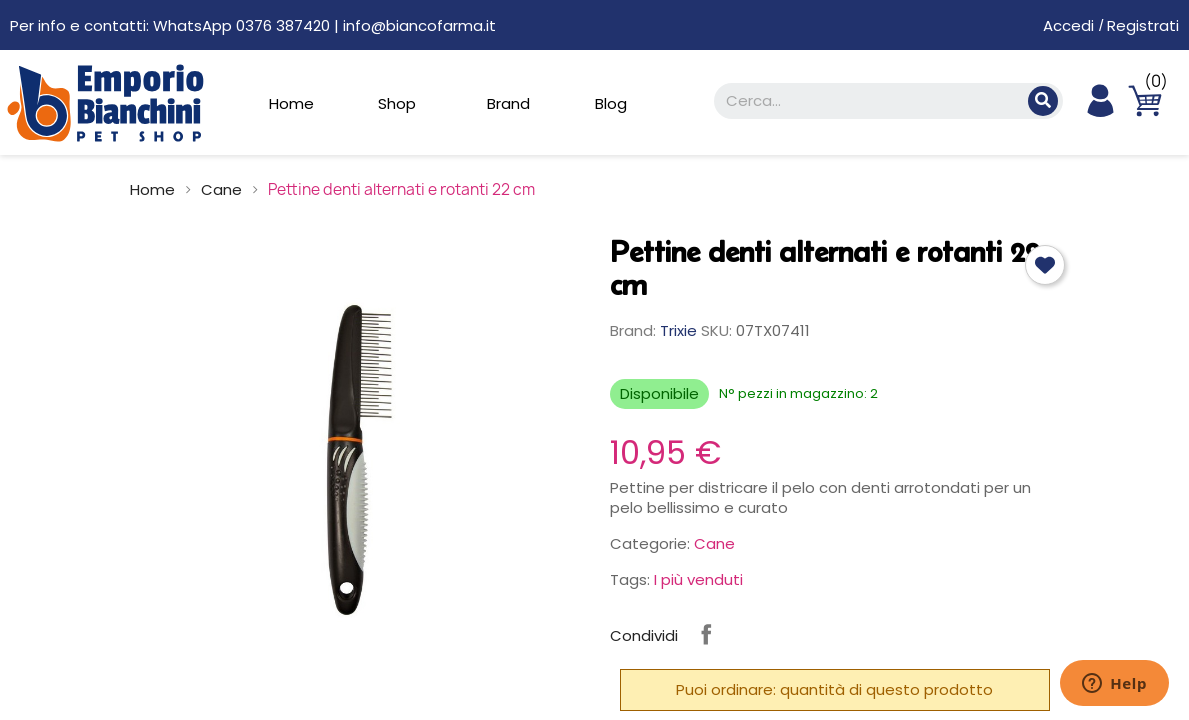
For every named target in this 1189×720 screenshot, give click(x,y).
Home (291, 103)
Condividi (706, 634)
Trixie (678, 330)
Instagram (758, 634)
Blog (611, 103)
